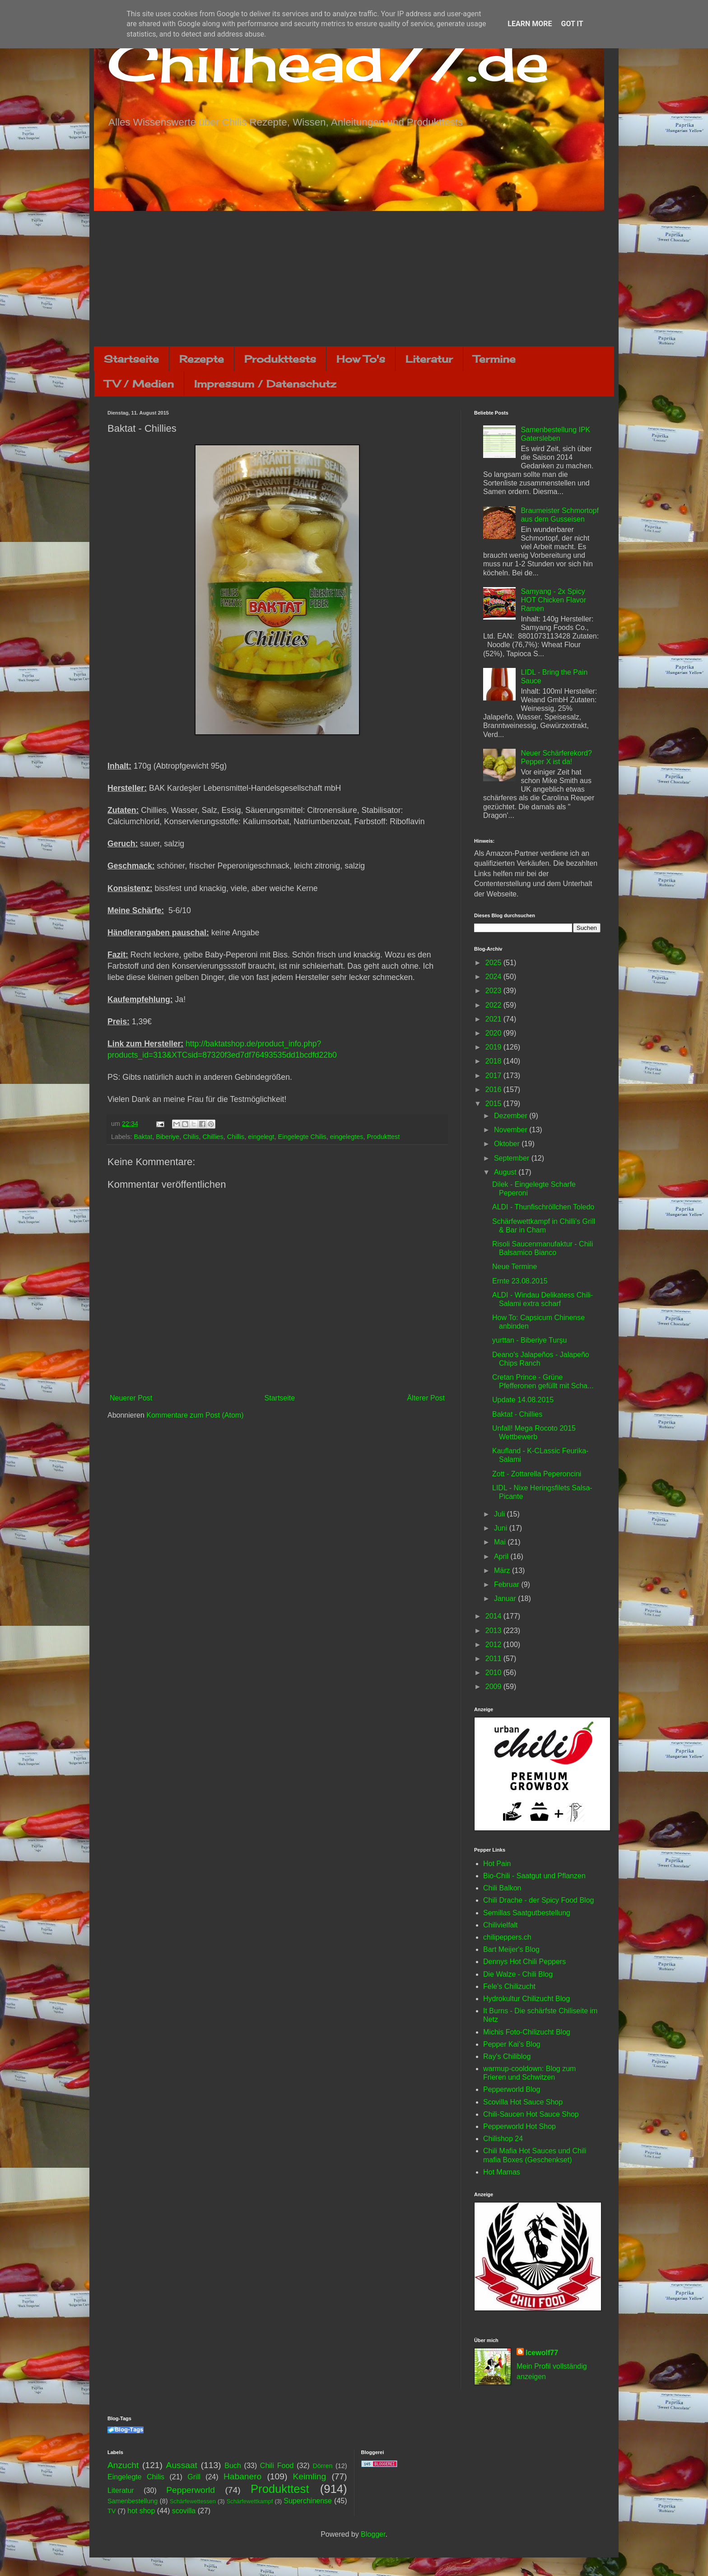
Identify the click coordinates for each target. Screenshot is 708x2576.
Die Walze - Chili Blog (518, 1974)
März (503, 1570)
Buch (232, 2465)
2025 (494, 962)
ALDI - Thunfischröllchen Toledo (543, 1207)
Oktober (508, 1144)
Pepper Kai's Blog (511, 2044)
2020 (494, 1033)
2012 (494, 1644)
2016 (494, 1089)
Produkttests (280, 359)
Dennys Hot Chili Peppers (524, 1961)
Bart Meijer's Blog (511, 1949)
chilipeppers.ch (507, 1937)
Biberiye (167, 1136)
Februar (507, 1584)
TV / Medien (139, 384)
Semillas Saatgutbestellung (526, 1913)
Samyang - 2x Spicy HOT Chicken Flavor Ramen (553, 600)
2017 (494, 1075)
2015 (494, 1103)
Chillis (235, 1136)
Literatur (429, 359)
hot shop (141, 2511)
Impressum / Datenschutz (265, 384)
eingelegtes (346, 1136)
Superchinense (308, 2501)
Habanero (242, 2476)
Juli (500, 1514)
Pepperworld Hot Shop (519, 2126)
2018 (494, 1061)
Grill (193, 2477)
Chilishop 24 (503, 2138)
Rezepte (201, 359)
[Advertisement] (354, 278)
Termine (494, 359)
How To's (360, 359)
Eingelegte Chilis (302, 1136)
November (511, 1130)
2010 (494, 1672)
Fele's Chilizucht (509, 1986)
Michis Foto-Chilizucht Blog (526, 2032)
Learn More (530, 23)
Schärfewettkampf (250, 2501)
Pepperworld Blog (511, 2089)
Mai (501, 1542)
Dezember (511, 1116)
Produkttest (383, 1136)
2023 (494, 990)
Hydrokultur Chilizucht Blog (526, 1998)
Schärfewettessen (193, 2501)
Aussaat (181, 2465)
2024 (494, 976)
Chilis (191, 1136)
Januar (506, 1598)
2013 (494, 1630)
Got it (572, 23)
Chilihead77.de (328, 61)
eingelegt (261, 1136)
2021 (494, 1019)
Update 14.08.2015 (523, 1400)
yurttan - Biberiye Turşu (529, 1340)
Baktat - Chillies (517, 1414)
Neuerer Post (131, 1398)
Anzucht (123, 2465)
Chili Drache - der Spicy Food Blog (538, 1900)
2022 (494, 1005)
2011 (494, 1658)
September (512, 1158)
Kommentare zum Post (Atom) (194, 1415)
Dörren (322, 2465)
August (506, 1172)
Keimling (309, 2476)
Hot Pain (497, 1863)
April (502, 1556)
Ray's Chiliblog (507, 2056)
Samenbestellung (132, 2501)
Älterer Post (426, 1398)
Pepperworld (190, 2490)
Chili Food (276, 2465)
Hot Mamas (501, 2172)
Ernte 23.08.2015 (520, 1281)
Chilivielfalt (500, 1925)
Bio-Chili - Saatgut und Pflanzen (534, 1876)
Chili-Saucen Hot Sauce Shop (531, 2114)
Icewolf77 (542, 2353)
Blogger (373, 2534)
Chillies (212, 1136)
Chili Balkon (502, 1888)
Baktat (143, 1136)
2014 (494, 1616)
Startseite (131, 359)
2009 (494, 1686)
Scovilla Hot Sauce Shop (523, 2102)
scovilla (184, 2511)
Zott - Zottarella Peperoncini (536, 1474)
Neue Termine (514, 1266)
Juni (501, 1528)
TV (111, 2511)
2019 (494, 1047)
